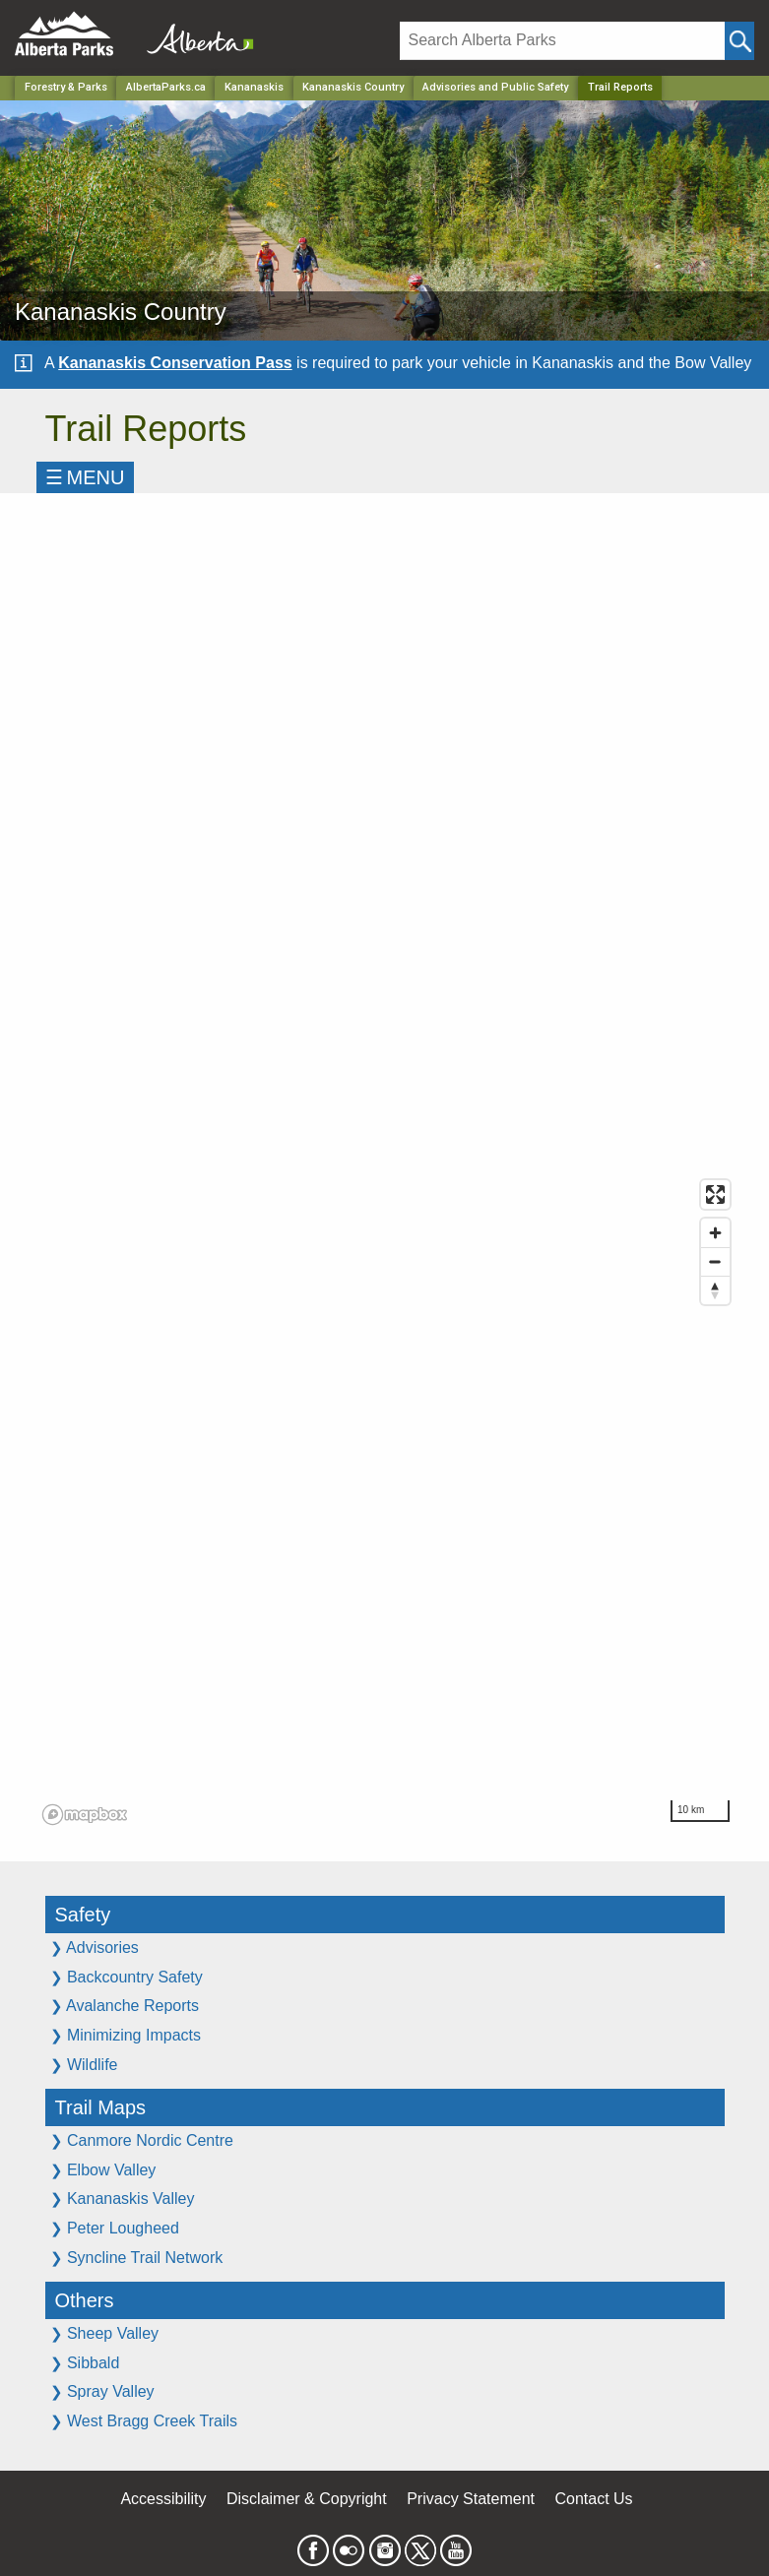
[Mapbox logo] (84, 1814)
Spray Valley (102, 2391)
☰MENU (85, 477)
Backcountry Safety (126, 1977)
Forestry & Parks (66, 87)
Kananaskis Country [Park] (353, 87)
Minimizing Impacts (125, 2035)
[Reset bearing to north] (715, 1290)
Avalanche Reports (124, 2005)
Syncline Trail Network (137, 2257)
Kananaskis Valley (122, 2198)
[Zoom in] (715, 1233)
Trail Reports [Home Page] (620, 87)
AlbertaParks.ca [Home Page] (166, 87)
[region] (387, 1501)
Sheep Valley (105, 2333)
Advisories (94, 1947)
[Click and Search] (739, 41)
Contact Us (593, 2498)
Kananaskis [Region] (254, 87)
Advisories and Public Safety (495, 87)
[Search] (562, 41)
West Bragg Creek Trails (144, 2421)
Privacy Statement (471, 2498)
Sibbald (85, 2363)
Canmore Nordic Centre (141, 2140)
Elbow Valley (103, 2170)
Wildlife (84, 2064)
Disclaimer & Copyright (306, 2498)
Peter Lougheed (114, 2228)
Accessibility (163, 2498)
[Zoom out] (715, 1261)
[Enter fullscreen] (715, 1194)
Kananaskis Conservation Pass (174, 362)
